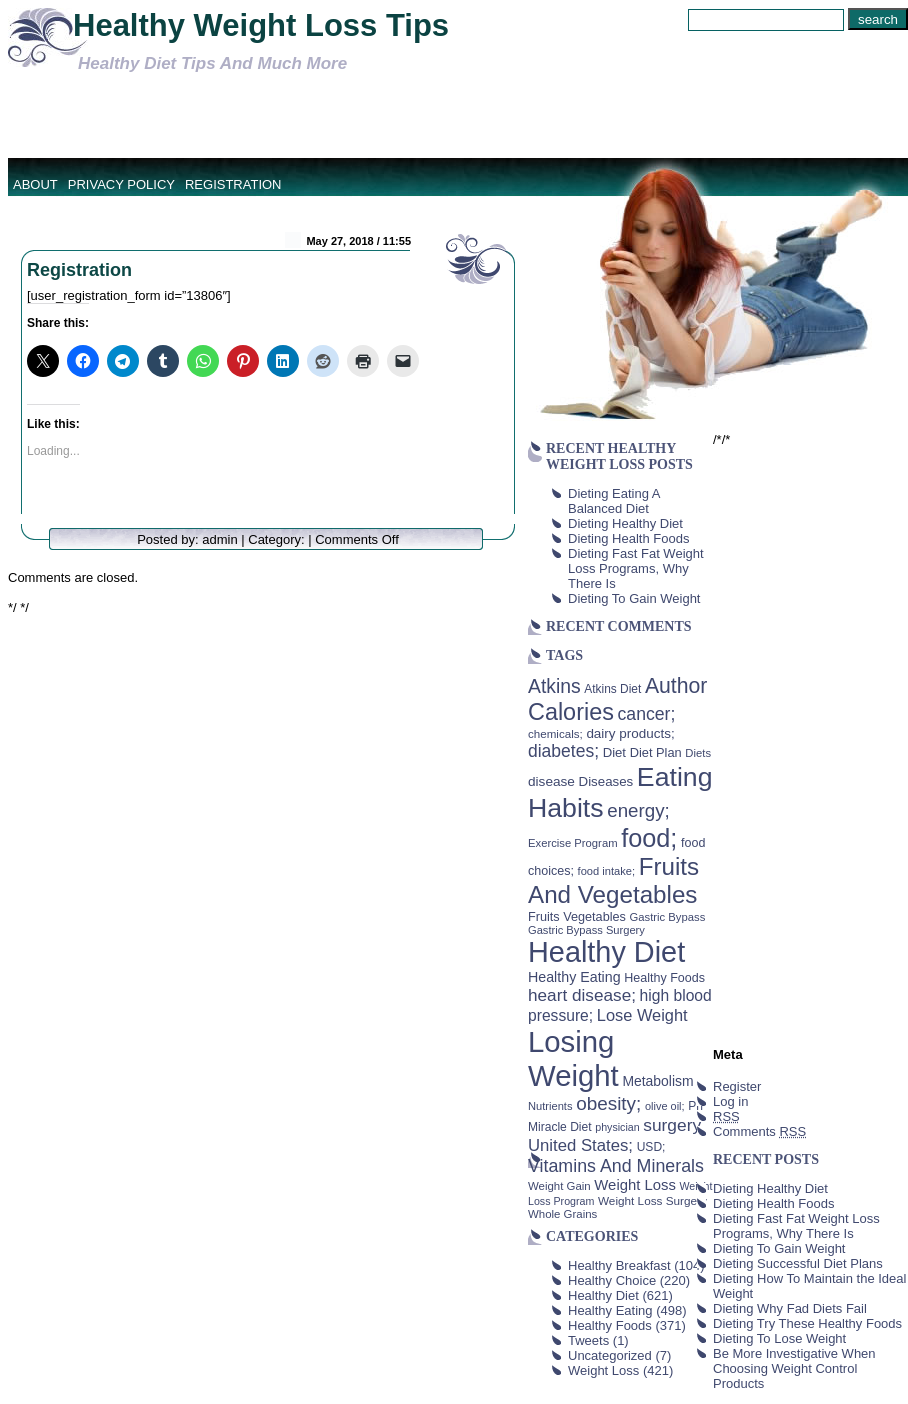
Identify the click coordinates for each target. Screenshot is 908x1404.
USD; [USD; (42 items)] (651, 1147)
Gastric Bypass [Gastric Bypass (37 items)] (668, 917)
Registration (233, 184)
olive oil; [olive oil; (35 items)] (665, 1106)
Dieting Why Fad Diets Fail (790, 1308)
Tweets (588, 1340)
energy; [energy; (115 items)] (638, 810)
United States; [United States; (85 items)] (580, 1145)
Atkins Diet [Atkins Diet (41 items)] (612, 689)
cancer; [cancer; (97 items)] (646, 714)
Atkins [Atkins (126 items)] (554, 686)
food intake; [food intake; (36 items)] (607, 871)
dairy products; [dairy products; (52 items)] (630, 733)
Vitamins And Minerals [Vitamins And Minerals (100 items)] (616, 1166)
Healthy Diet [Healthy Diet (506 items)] (606, 952)
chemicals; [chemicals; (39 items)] (555, 733)
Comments (759, 1131)
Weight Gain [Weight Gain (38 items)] (559, 1186)
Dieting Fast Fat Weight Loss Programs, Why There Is (636, 568)
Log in (730, 1101)
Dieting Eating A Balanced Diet (614, 501)
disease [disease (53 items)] (551, 781)
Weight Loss (603, 1370)
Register (737, 1086)
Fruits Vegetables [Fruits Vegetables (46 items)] (577, 917)
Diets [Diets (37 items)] (698, 753)
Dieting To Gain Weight (634, 598)
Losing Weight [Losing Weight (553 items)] (573, 1058)
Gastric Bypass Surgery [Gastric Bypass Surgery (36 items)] (586, 930)
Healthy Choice (612, 1280)
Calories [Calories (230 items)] (571, 712)
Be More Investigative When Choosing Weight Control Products (794, 1368)
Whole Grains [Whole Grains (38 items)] (562, 1214)
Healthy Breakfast (619, 1265)
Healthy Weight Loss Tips (261, 25)
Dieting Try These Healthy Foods (807, 1323)
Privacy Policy (121, 184)
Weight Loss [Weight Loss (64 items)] (635, 1185)
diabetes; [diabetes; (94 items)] (563, 751)
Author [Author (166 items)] (676, 686)
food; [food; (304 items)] (649, 838)
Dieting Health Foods (628, 538)
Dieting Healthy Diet (625, 523)
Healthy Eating (610, 1310)
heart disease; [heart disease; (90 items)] (582, 995)
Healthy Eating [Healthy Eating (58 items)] (574, 977)
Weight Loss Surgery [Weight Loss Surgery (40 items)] (652, 1200)
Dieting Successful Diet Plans (798, 1263)
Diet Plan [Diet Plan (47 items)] (656, 752)
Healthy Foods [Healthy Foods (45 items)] (664, 978)
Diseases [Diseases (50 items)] (606, 781)
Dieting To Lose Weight (779, 1338)
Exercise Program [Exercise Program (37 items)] (573, 843)
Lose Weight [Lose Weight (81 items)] (642, 1015)
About (35, 184)
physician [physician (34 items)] (617, 1127)
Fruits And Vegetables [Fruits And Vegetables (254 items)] (613, 880)
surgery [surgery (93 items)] (672, 1125)
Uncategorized (610, 1355)
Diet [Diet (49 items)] (614, 752)
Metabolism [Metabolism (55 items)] (657, 1081)
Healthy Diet (603, 1295)
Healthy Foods (610, 1325)
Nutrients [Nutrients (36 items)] (550, 1106)
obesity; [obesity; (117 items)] (608, 1103)
